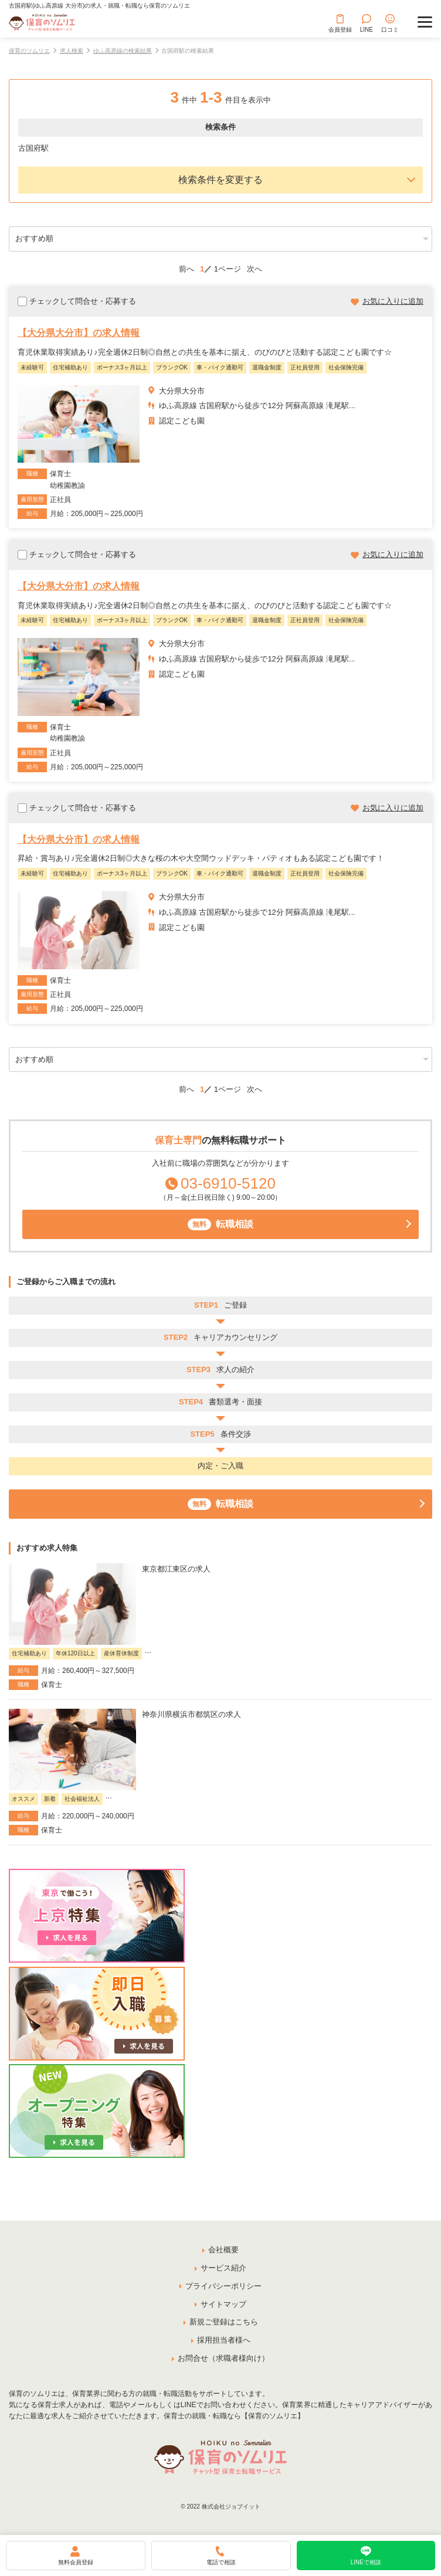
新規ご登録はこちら (223, 2321)
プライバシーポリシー (223, 2286)
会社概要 (223, 2249)
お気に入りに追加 (392, 301)
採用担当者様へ (223, 2340)
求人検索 (71, 50)
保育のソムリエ (29, 50)
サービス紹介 (223, 2267)
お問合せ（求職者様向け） (223, 2358)
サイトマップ (223, 2304)
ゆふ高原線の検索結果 (122, 50)
